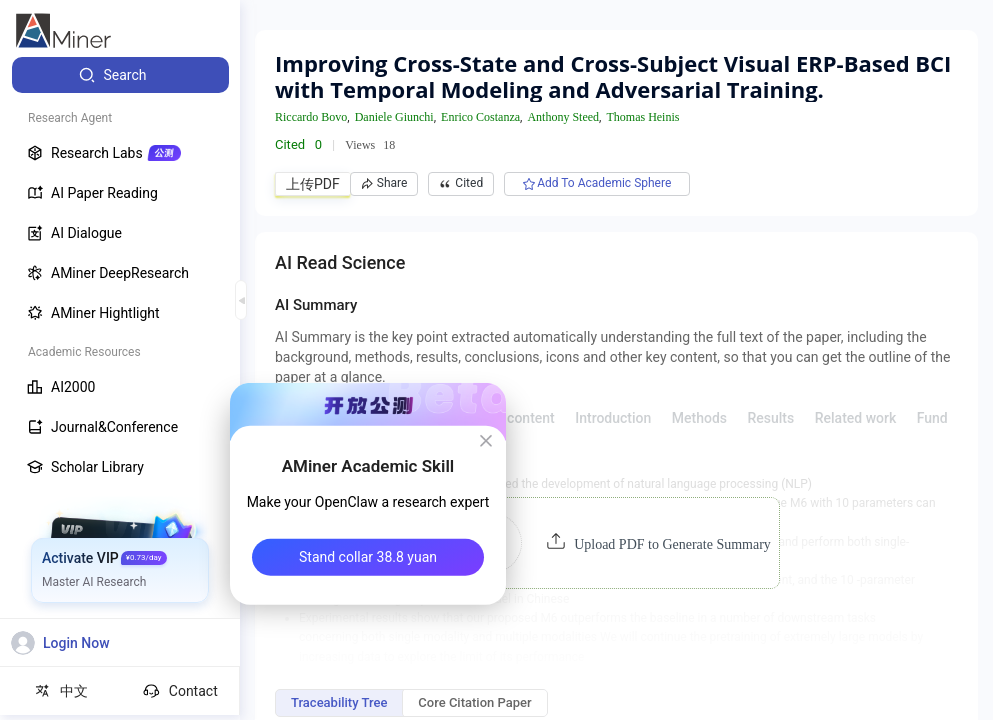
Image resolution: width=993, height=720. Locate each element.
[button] (616, 543)
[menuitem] (120, 75)
